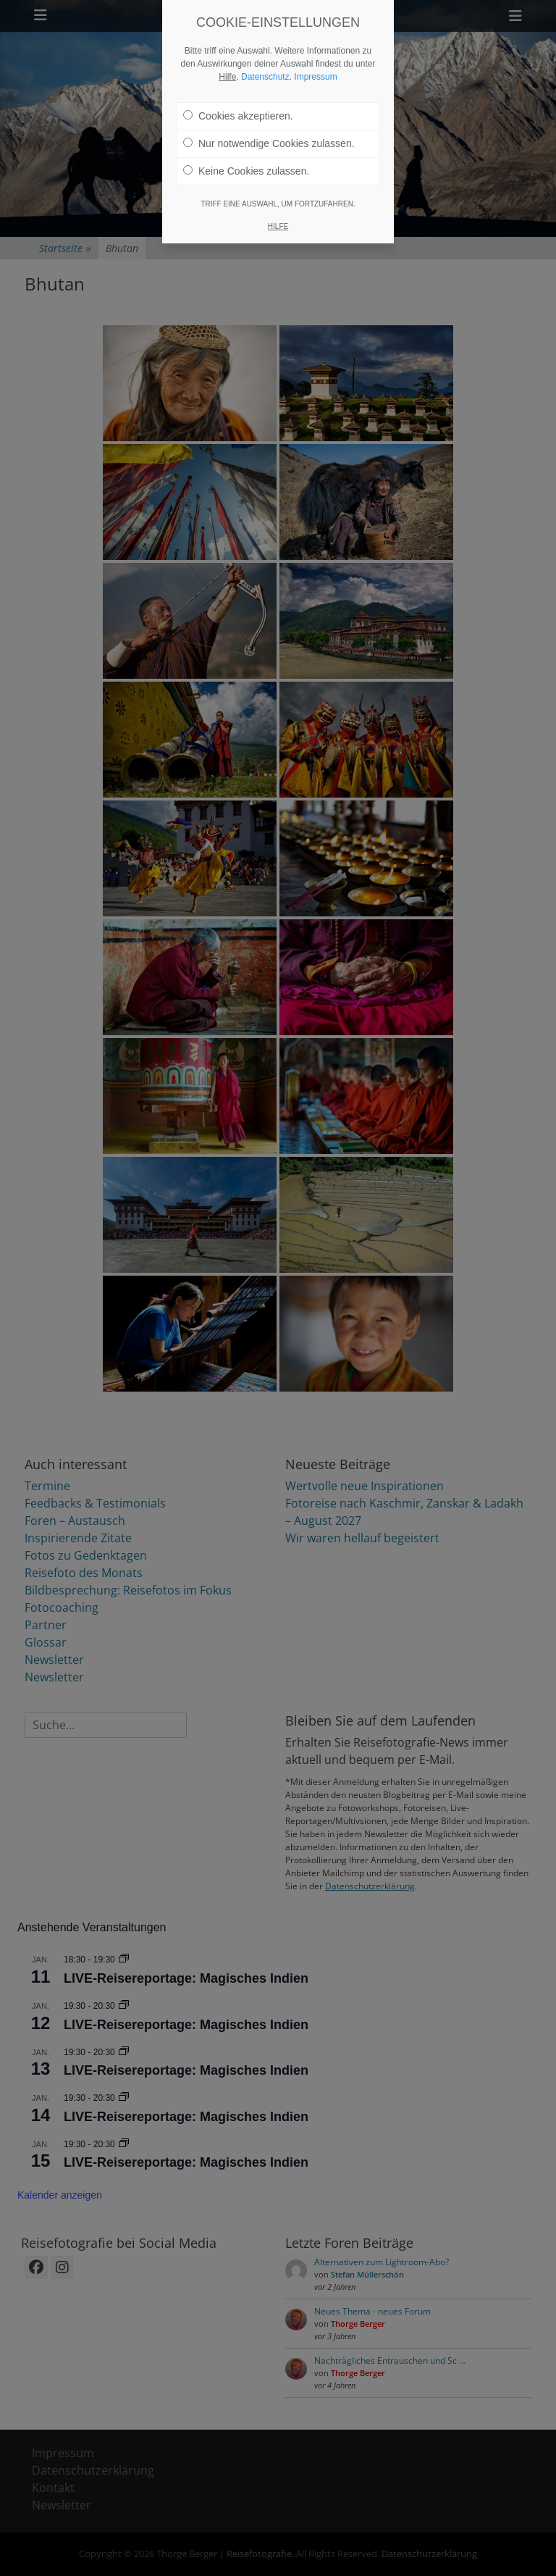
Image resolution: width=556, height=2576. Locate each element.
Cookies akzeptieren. (238, 105)
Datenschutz (265, 66)
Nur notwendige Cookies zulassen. (269, 132)
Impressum (315, 66)
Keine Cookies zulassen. (246, 160)
